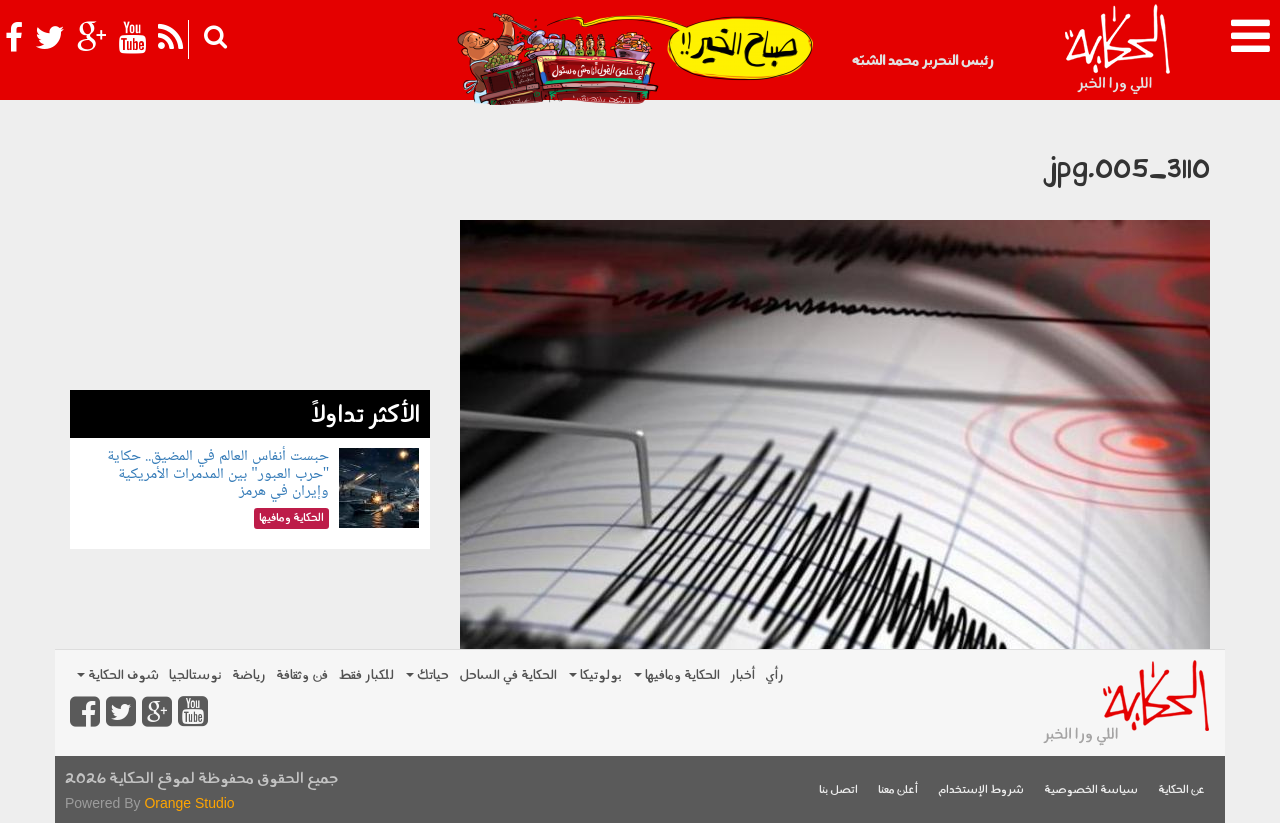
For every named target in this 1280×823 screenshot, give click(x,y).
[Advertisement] (250, 250)
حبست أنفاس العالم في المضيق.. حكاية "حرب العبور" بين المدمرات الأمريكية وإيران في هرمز (218, 474)
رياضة (249, 675)
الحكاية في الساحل (508, 675)
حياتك (427, 675)
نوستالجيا (195, 675)
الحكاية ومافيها (677, 675)
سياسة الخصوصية (1091, 790)
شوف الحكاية (118, 675)
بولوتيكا (595, 675)
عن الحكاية (1181, 790)
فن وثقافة (302, 675)
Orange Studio (189, 803)
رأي (774, 675)
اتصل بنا (838, 790)
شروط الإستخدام (981, 790)
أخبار (742, 675)
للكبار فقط (366, 675)
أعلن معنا (898, 790)
